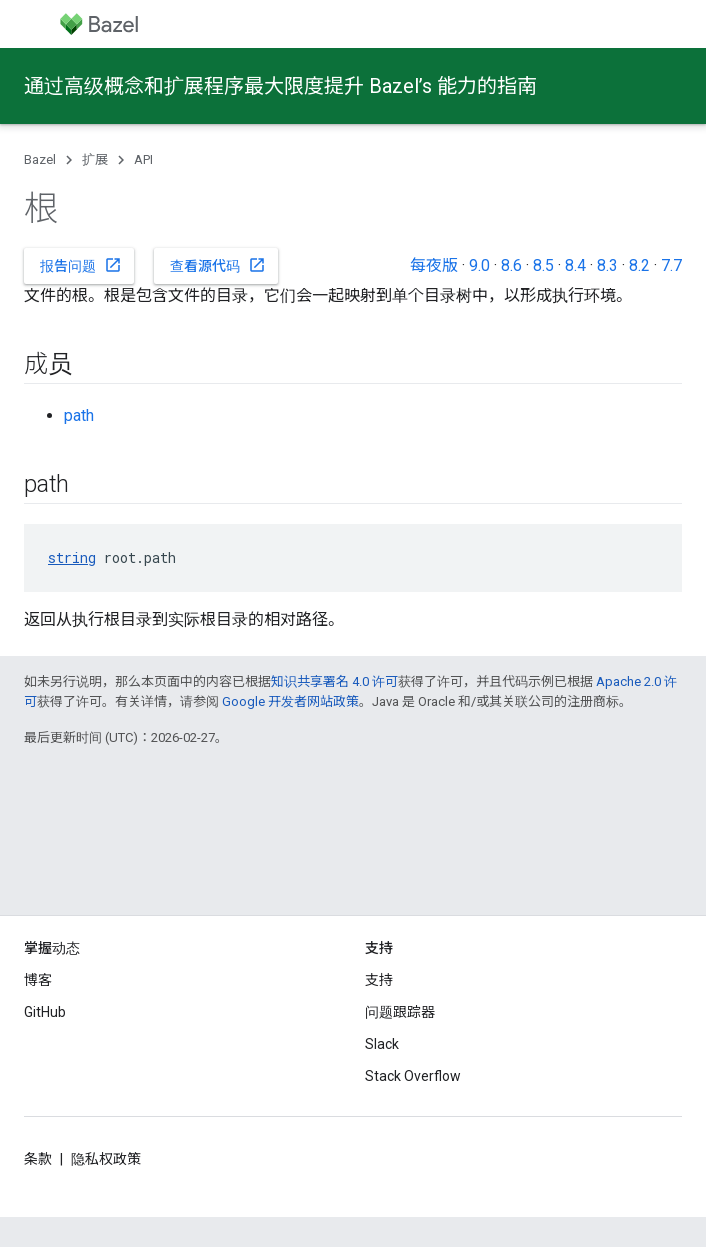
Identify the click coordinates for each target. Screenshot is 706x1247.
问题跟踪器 (400, 1012)
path (79, 415)
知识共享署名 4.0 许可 (334, 681)
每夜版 (434, 265)
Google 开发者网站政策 (290, 701)
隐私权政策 (106, 1159)
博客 (38, 980)
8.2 (639, 265)
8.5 (543, 265)
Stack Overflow (413, 1076)
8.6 (511, 265)
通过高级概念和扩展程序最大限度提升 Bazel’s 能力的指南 (280, 86)
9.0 (479, 265)
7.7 (671, 265)
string (72, 557)
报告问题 (81, 265)
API (143, 159)
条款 (38, 1159)
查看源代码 (218, 265)
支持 (379, 980)
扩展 (95, 159)
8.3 (607, 265)
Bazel (40, 159)
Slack (382, 1044)
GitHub (45, 1012)
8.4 (575, 265)
